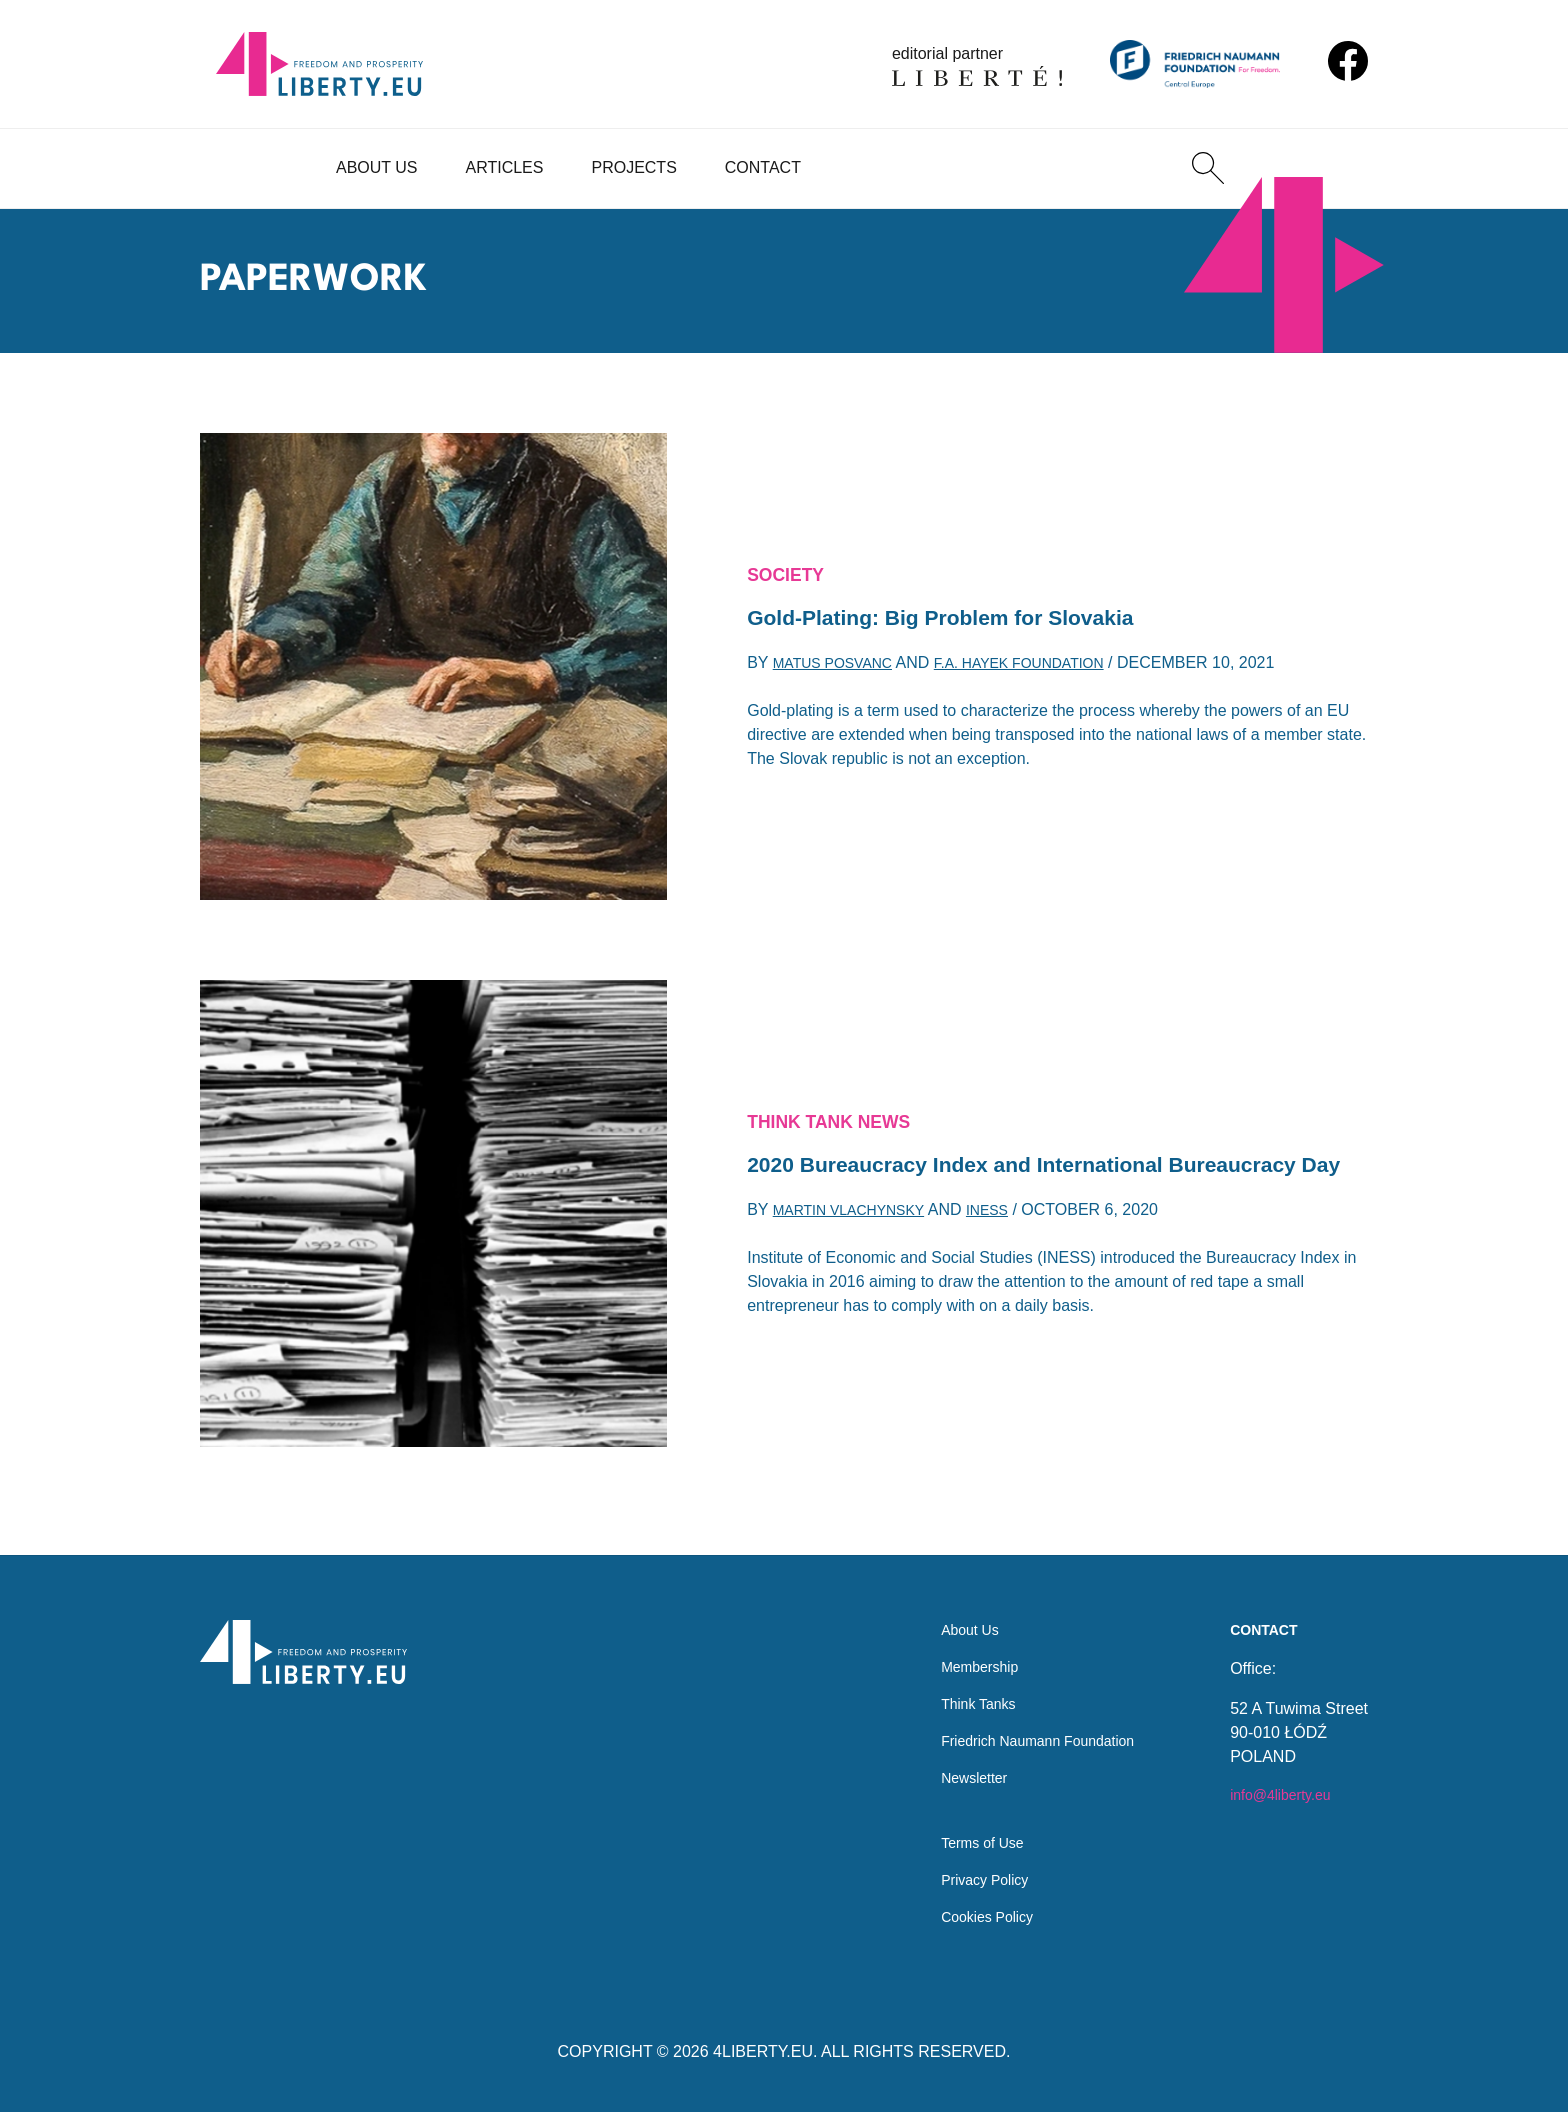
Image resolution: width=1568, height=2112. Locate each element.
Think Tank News (840, 1100)
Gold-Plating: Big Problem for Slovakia (967, 619)
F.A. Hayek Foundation (1048, 669)
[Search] (1208, 168)
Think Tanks (956, 1683)
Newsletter (952, 1763)
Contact (763, 167)
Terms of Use (961, 1835)
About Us (377, 167)
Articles (505, 167)
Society (791, 571)
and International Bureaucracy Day (984, 1166)
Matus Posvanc (841, 669)
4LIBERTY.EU (763, 2051)
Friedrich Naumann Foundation (1024, 1723)
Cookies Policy (966, 1915)
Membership (958, 1643)
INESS (1011, 1234)
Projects (633, 167)
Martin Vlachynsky (859, 1234)
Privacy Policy (964, 1875)
